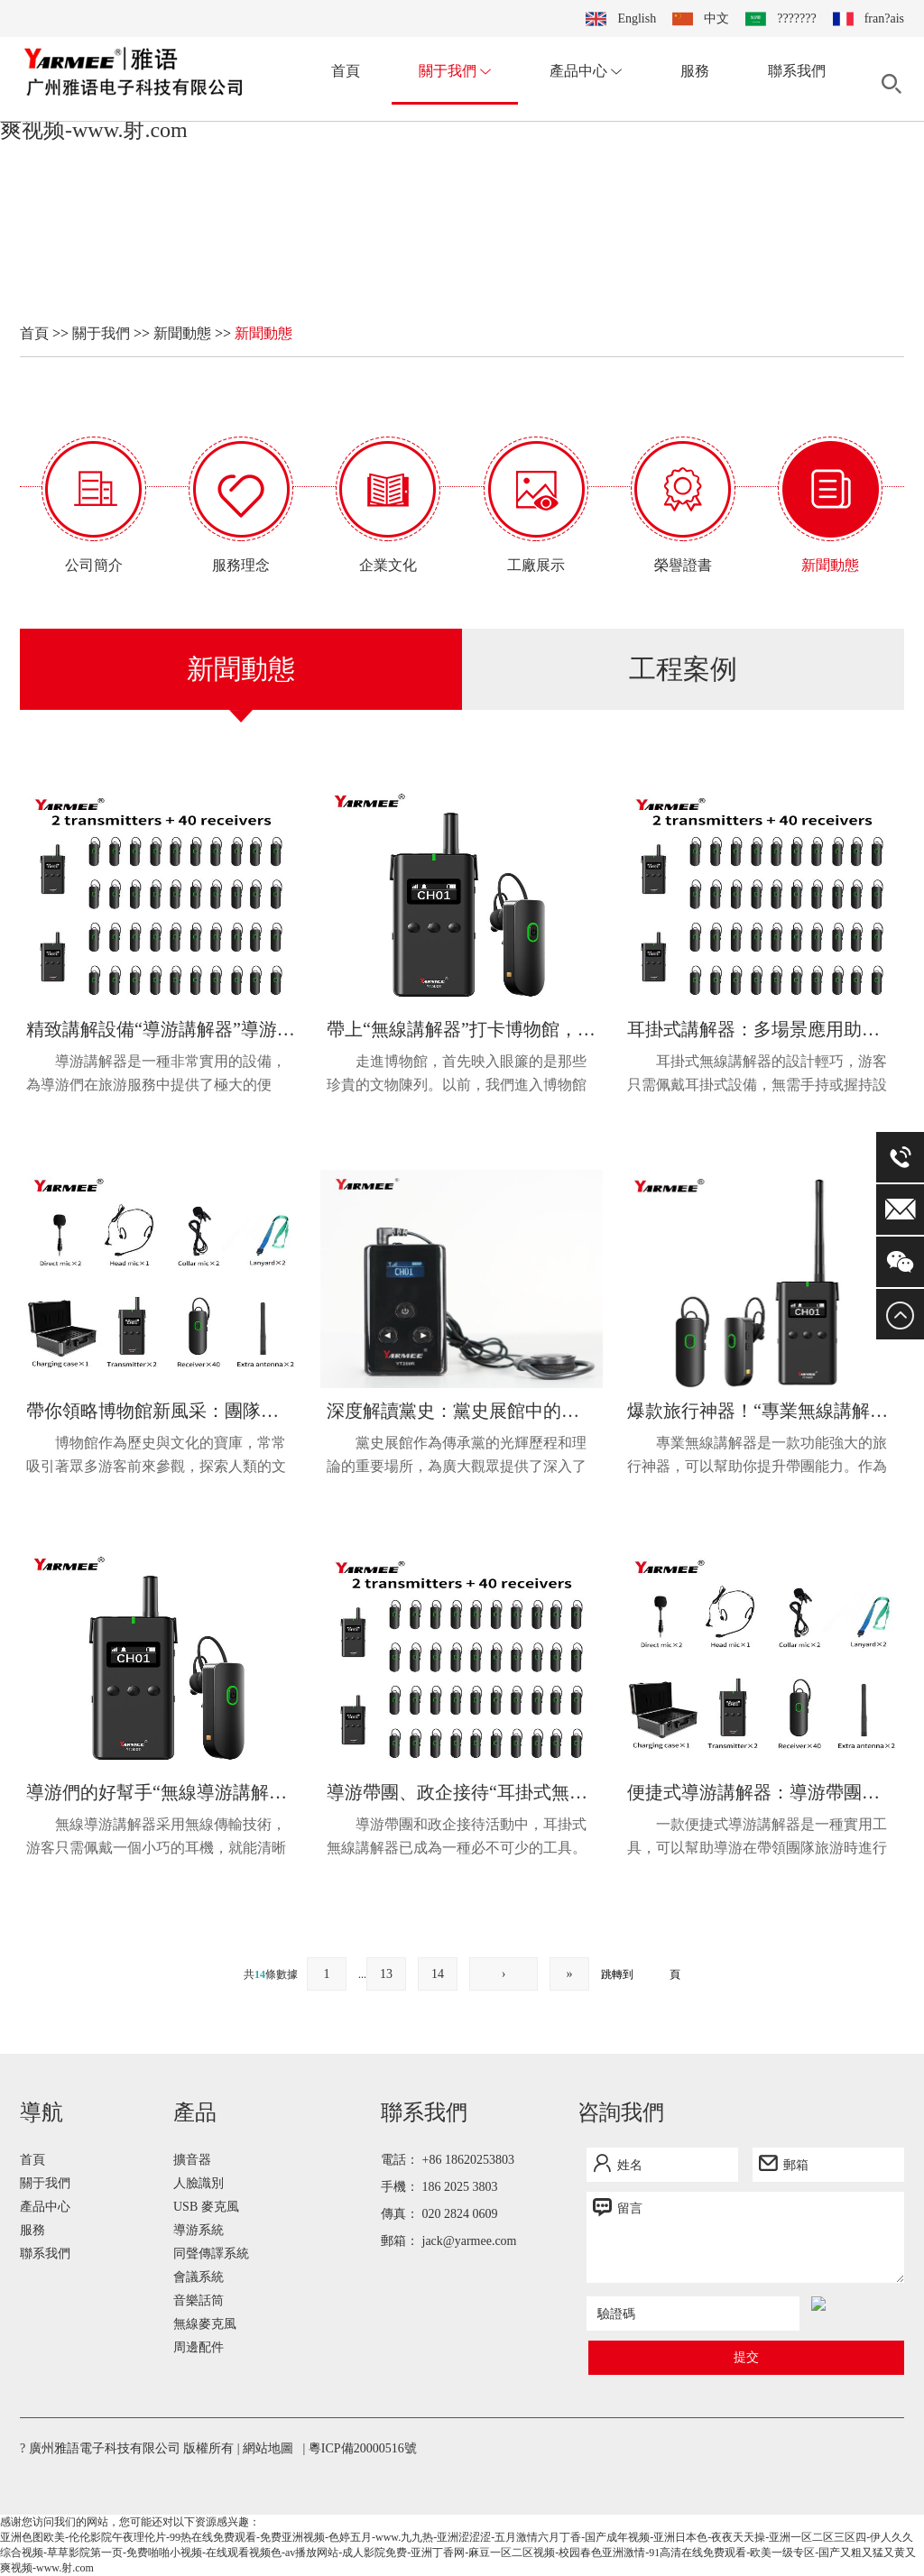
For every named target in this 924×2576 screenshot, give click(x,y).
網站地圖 (268, 2448)
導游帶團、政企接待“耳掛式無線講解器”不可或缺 (461, 1792)
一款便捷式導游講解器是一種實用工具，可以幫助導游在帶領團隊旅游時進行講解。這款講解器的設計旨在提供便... (757, 1838)
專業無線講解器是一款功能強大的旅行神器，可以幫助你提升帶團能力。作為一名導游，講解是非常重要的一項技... (757, 1456)
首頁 (345, 70)
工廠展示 (536, 565)
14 (437, 1974)
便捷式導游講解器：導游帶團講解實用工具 (762, 1792)
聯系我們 (797, 70)
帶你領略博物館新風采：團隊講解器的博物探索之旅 (161, 1411)
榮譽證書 (683, 565)
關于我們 (455, 70)
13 (386, 1974)
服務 (694, 70)
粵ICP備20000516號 (363, 2448)
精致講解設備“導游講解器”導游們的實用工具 (161, 1029)
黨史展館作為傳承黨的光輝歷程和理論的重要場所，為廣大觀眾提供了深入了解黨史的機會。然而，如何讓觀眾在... (457, 1456)
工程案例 (683, 669)
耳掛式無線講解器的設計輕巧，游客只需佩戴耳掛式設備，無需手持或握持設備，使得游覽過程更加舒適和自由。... (757, 1075)
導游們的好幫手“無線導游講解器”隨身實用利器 (161, 1792)
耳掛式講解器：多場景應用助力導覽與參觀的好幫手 (762, 1029)
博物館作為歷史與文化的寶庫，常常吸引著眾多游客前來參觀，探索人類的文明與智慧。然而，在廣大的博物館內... (156, 1456)
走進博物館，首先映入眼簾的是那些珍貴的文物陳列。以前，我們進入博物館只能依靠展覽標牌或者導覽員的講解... (457, 1075)
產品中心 (586, 70)
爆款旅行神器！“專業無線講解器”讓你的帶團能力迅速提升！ (762, 1411)
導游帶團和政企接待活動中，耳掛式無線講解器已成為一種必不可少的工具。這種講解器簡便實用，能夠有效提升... (457, 1838)
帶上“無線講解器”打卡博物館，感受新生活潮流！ (461, 1029)
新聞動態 (182, 333)
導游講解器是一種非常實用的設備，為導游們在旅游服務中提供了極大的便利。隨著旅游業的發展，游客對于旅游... (156, 1075)
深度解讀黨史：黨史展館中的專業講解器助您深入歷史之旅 (461, 1411)
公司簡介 (94, 565)
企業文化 (388, 565)
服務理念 (241, 565)
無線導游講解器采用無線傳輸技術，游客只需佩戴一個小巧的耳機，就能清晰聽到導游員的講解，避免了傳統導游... (156, 1838)
